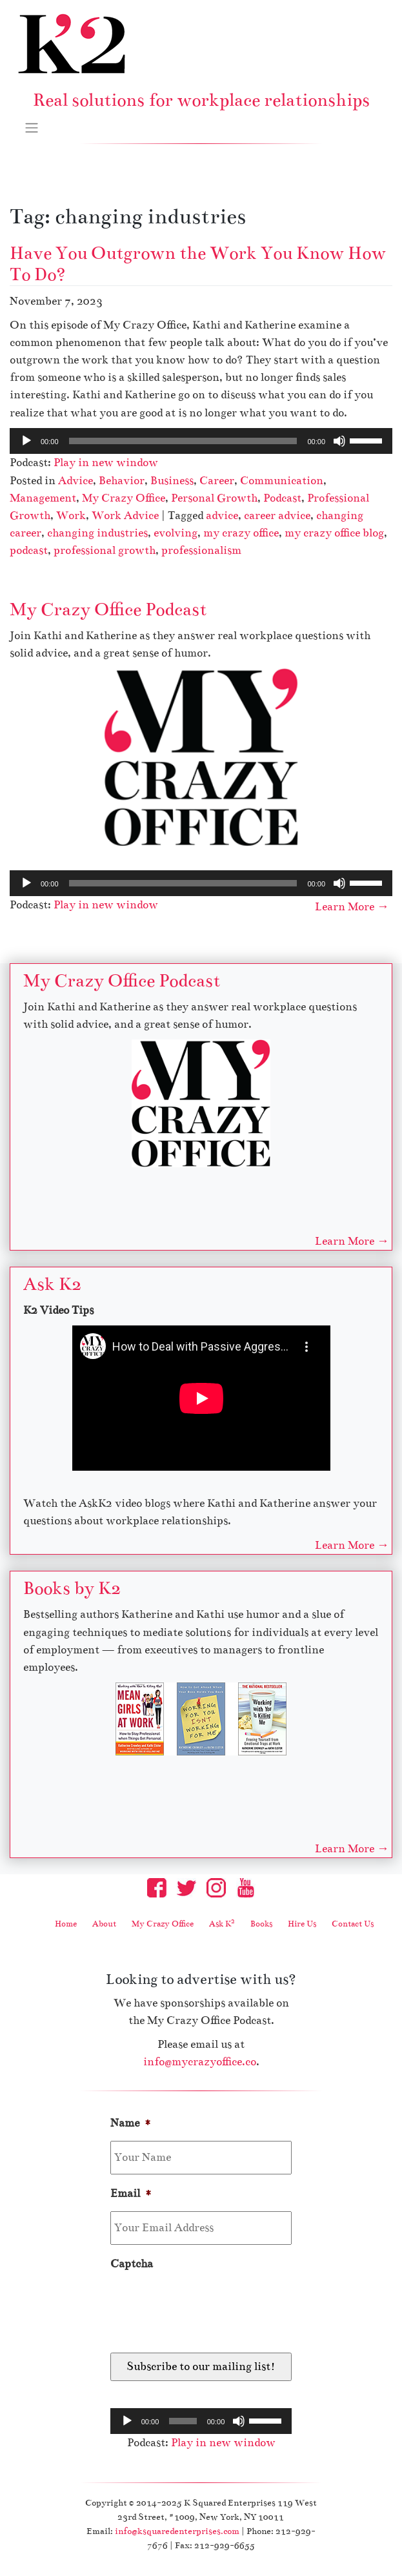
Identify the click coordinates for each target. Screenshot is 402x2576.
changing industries (97, 533)
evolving (175, 533)
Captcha (131, 2264)
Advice (75, 480)
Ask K (222, 1924)
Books (261, 1924)
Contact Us (353, 1924)
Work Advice (125, 515)
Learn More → (352, 907)
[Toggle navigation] (32, 127)
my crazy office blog (334, 533)
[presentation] (208, 2307)
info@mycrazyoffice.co (199, 2062)
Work (71, 515)
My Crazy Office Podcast (108, 609)
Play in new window (106, 462)
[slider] (183, 441)
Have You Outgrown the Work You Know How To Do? (198, 263)
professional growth (105, 550)
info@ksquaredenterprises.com (177, 2531)
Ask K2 (52, 1284)
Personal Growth (214, 498)
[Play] (26, 440)
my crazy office (241, 533)
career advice (277, 515)
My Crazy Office (123, 498)
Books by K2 (72, 1588)
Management (43, 498)
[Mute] (339, 440)
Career (216, 480)
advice (222, 515)
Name (131, 2123)
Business (172, 480)
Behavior (122, 480)
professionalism (201, 550)
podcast (29, 550)
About (104, 1924)
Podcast (282, 498)
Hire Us (302, 1924)
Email (131, 2193)
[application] (201, 441)
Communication (281, 480)
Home (66, 1924)
